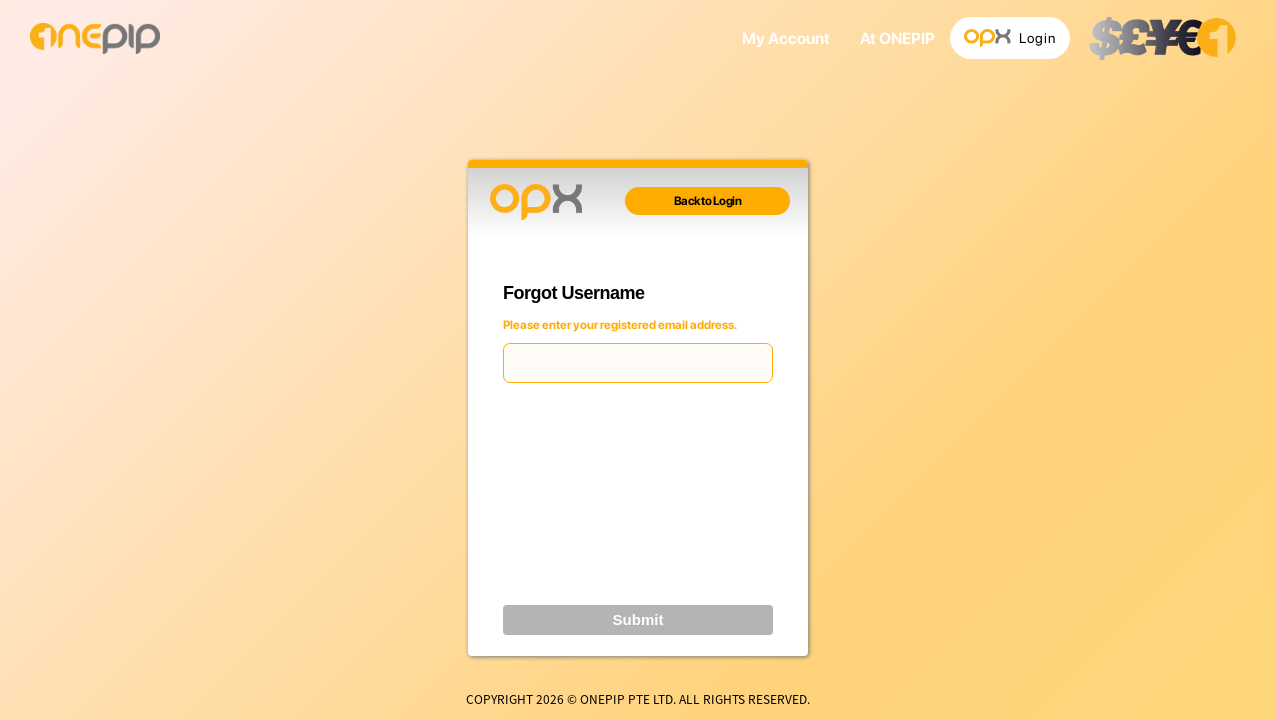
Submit (638, 619)
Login (1010, 38)
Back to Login (708, 201)
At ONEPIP (897, 38)
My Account (786, 38)
